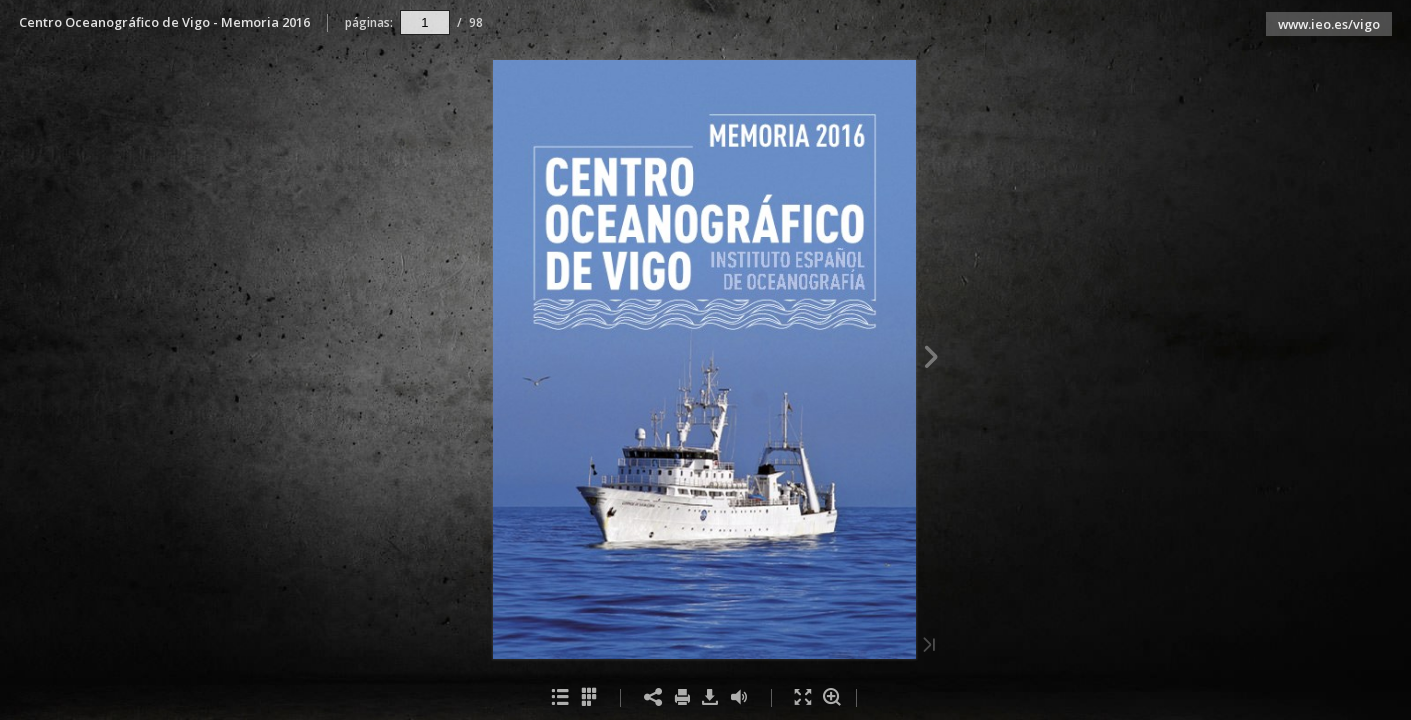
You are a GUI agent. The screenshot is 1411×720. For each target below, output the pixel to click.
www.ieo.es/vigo (1329, 24)
